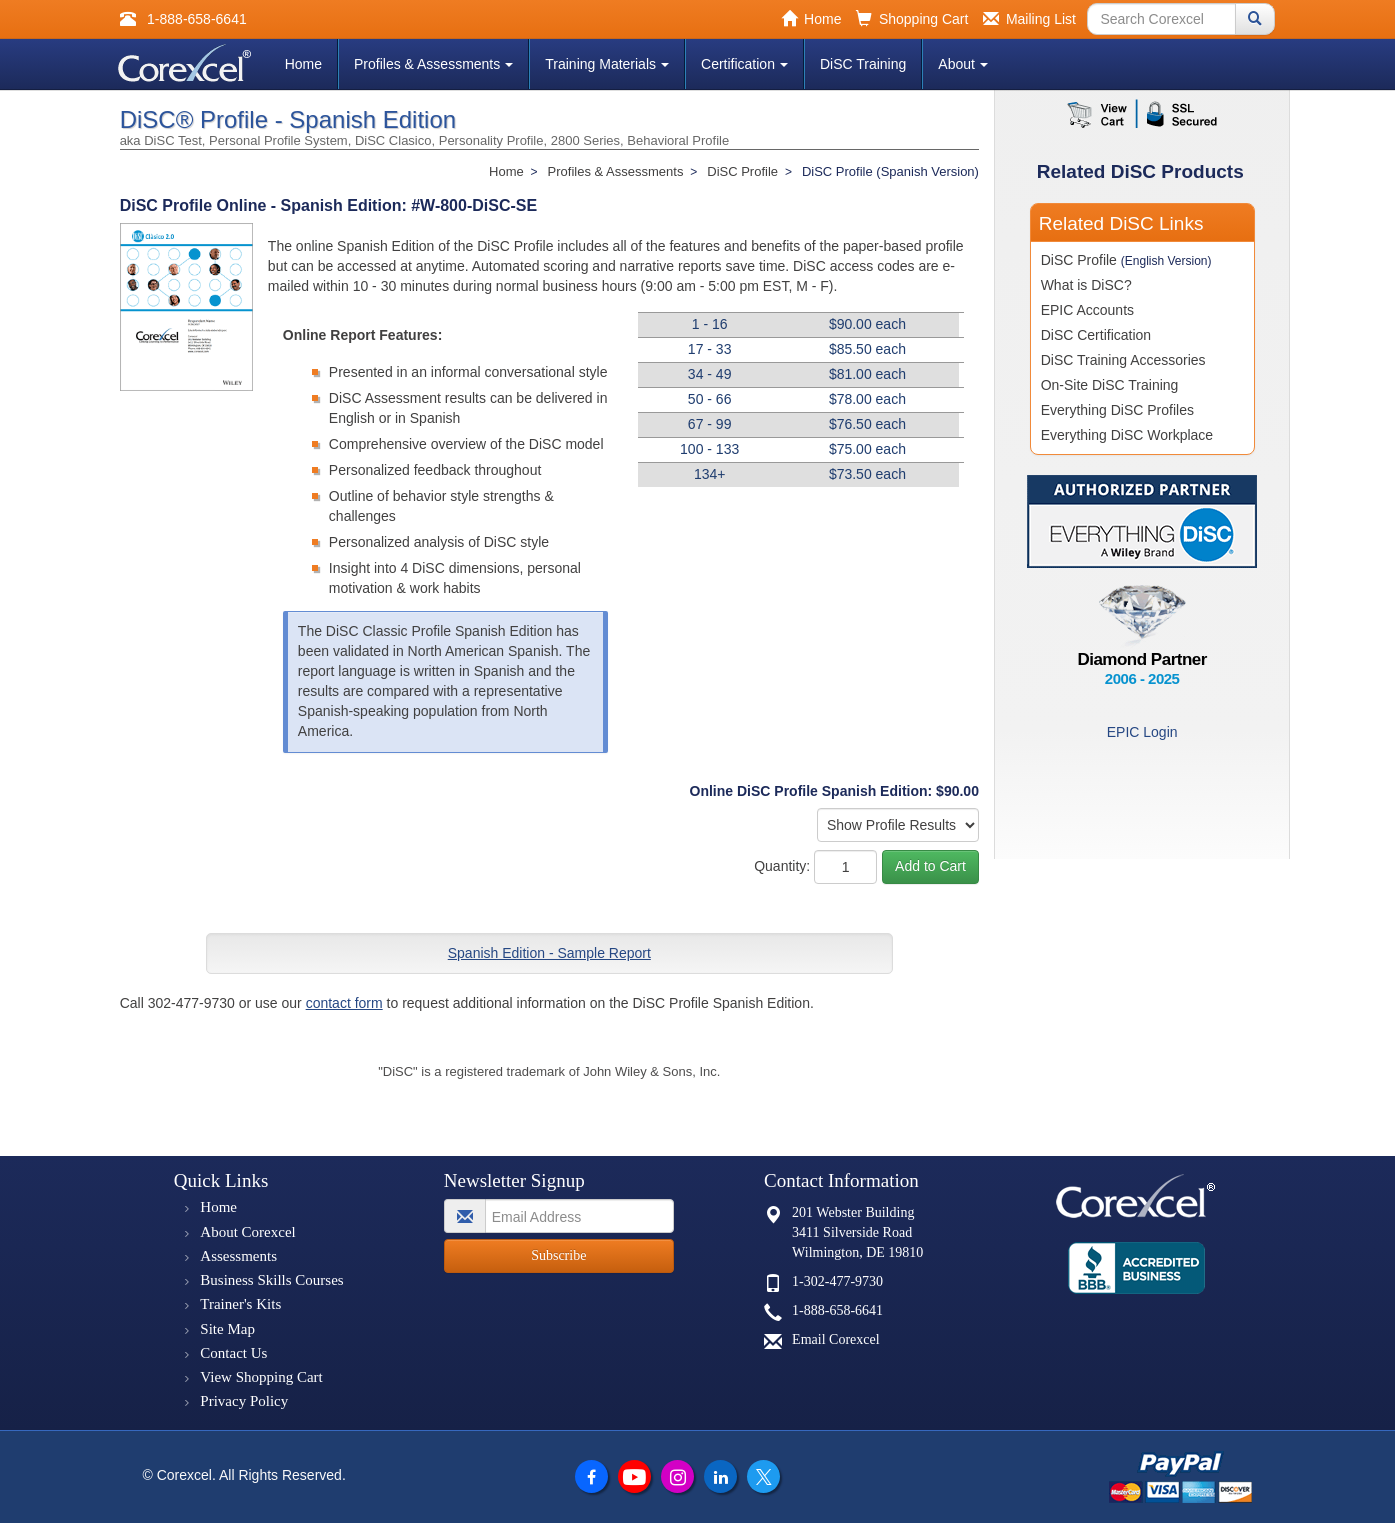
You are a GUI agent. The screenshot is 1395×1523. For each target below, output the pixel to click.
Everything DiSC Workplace (1127, 435)
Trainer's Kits (240, 1304)
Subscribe (558, 1255)
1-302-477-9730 (837, 1281)
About (963, 64)
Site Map (227, 1329)
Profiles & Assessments (433, 64)
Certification (744, 64)
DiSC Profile (1126, 260)
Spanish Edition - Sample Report (549, 953)
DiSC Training (863, 64)
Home (303, 64)
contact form (344, 1003)
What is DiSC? (1086, 285)
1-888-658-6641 (837, 1310)
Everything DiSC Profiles (1117, 410)
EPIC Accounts (1087, 310)
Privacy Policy (244, 1401)
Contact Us (233, 1353)
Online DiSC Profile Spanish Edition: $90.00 (834, 791)
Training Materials (607, 64)
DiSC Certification (1096, 335)
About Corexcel (247, 1232)
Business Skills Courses (271, 1280)
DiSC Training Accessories (1123, 360)
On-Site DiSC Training (1110, 385)
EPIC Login (1142, 732)
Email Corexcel (835, 1339)
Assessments (238, 1256)
